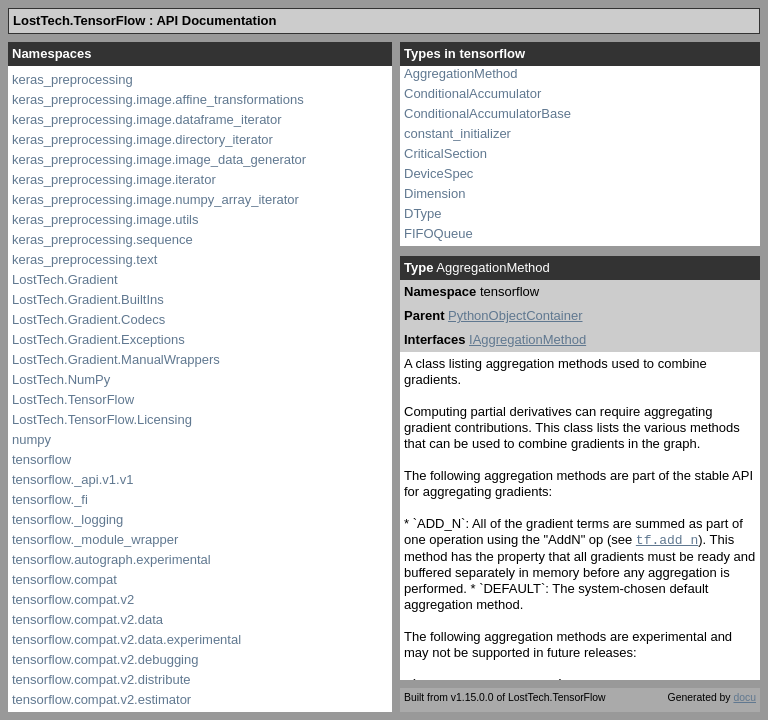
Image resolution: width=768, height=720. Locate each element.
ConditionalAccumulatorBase (487, 113)
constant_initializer (457, 133)
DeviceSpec (438, 173)
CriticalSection (445, 153)
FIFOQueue (438, 233)
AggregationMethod (460, 73)
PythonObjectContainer (515, 315)
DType (423, 213)
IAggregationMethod (527, 339)
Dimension (434, 193)
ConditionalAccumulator (472, 93)
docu (744, 697)
